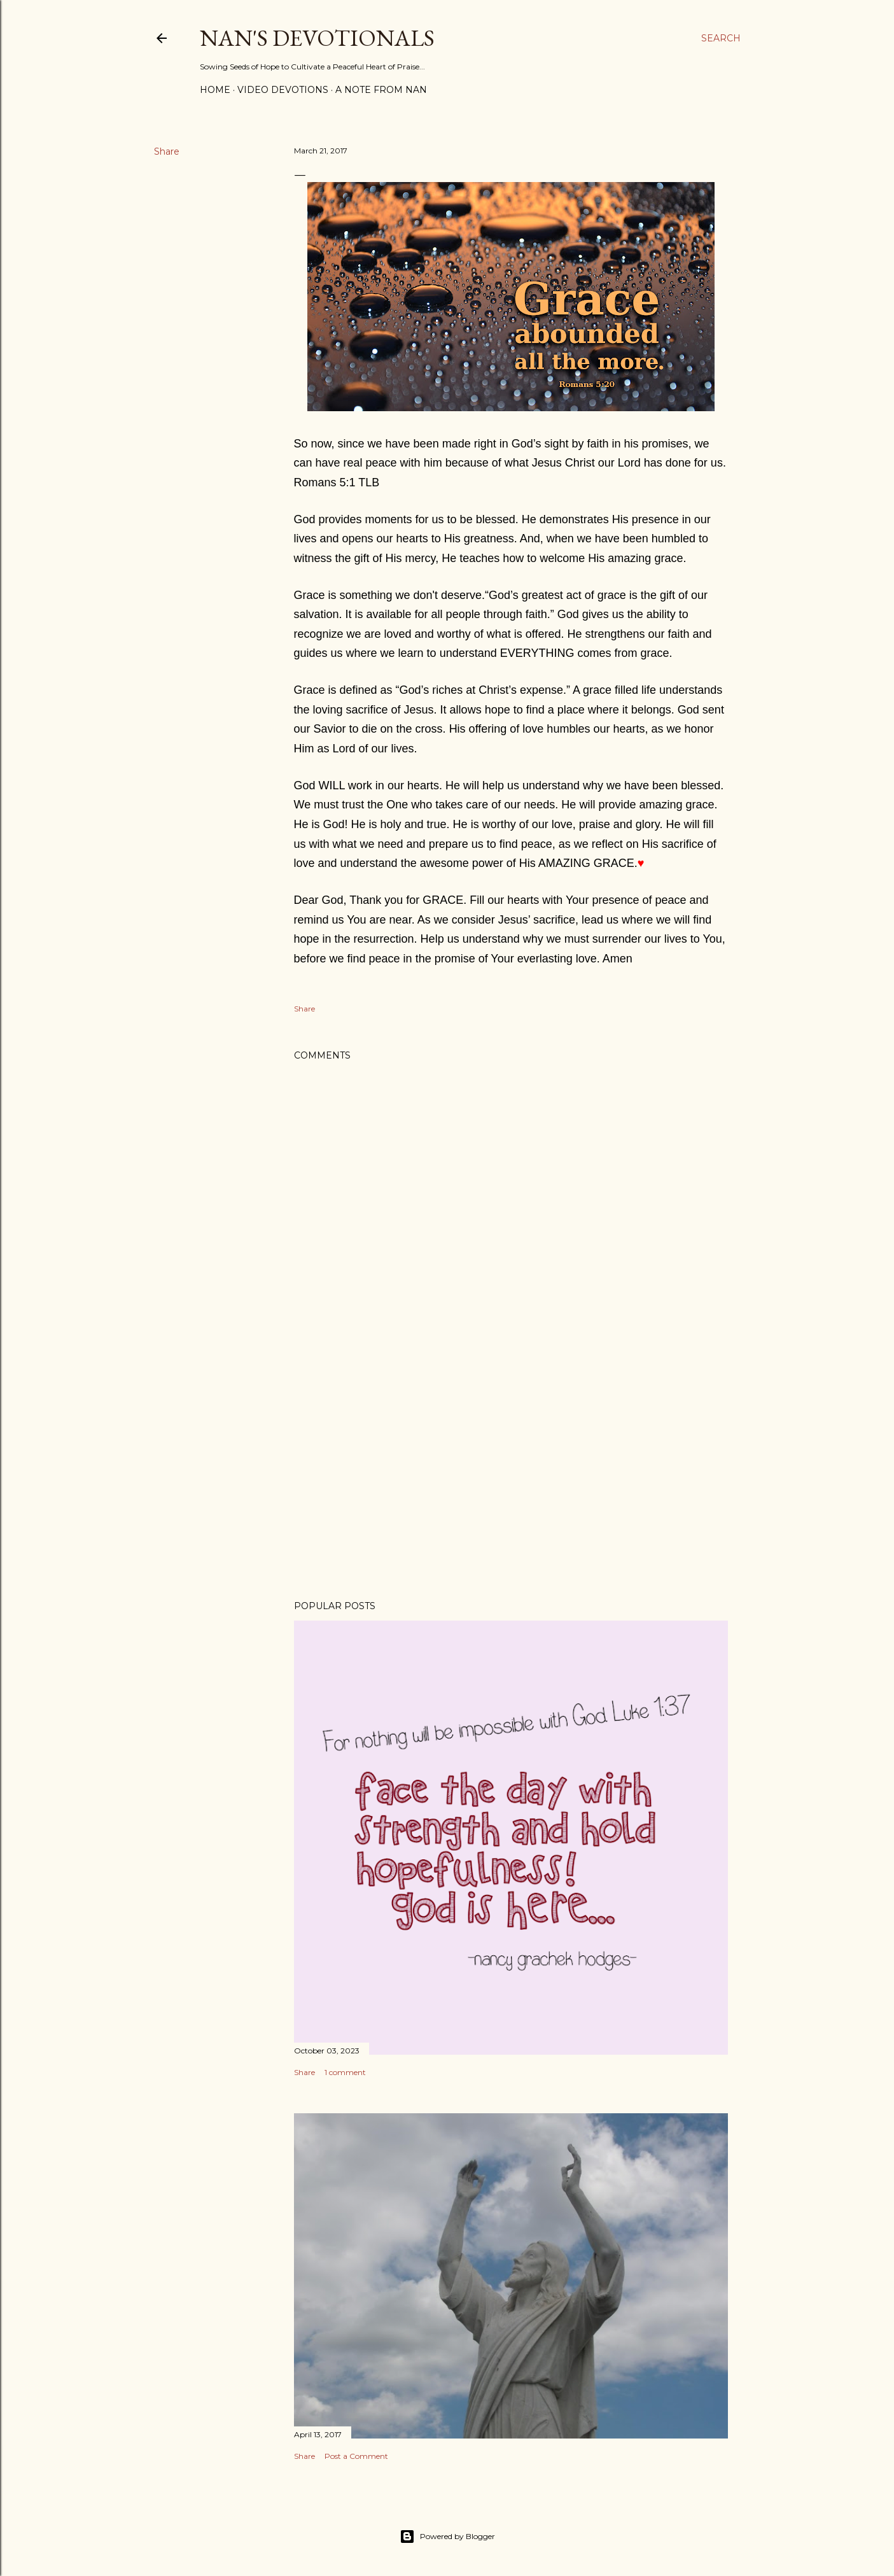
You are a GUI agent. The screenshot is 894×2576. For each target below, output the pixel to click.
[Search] (721, 38)
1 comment (345, 2072)
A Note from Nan (381, 89)
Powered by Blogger (447, 2536)
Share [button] (166, 151)
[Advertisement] (511, 1479)
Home (215, 89)
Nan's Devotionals (317, 38)
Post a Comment (356, 2456)
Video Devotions (282, 89)
